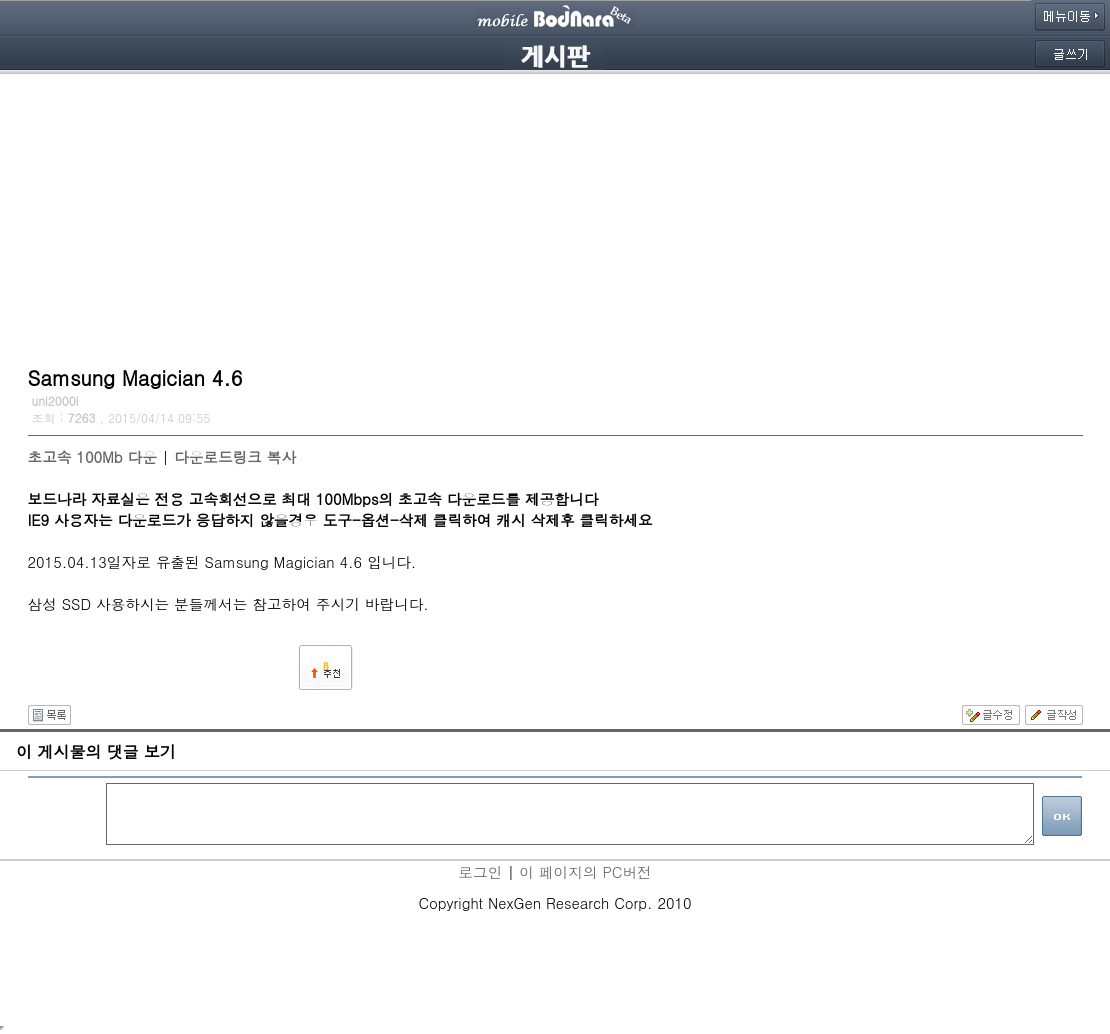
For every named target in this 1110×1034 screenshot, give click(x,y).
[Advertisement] (555, 215)
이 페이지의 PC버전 (585, 871)
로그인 (480, 871)
